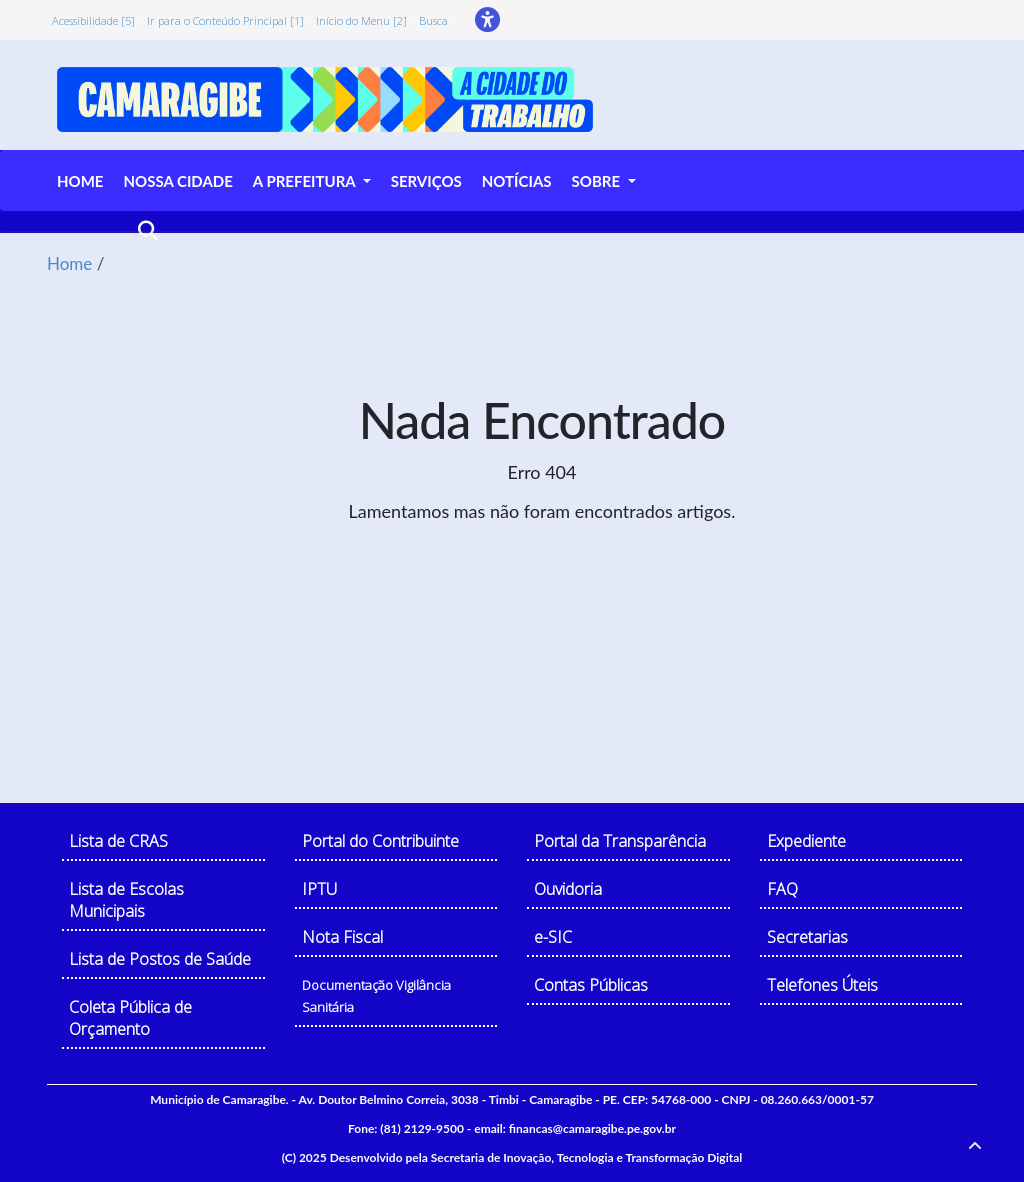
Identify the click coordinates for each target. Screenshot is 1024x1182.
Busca (433, 20)
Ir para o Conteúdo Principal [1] (225, 20)
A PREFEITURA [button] (306, 181)
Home (69, 263)
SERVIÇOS (426, 181)
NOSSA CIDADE (177, 181)
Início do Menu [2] (361, 20)
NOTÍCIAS (517, 181)
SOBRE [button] (598, 181)
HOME (80, 181)
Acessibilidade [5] (93, 20)
